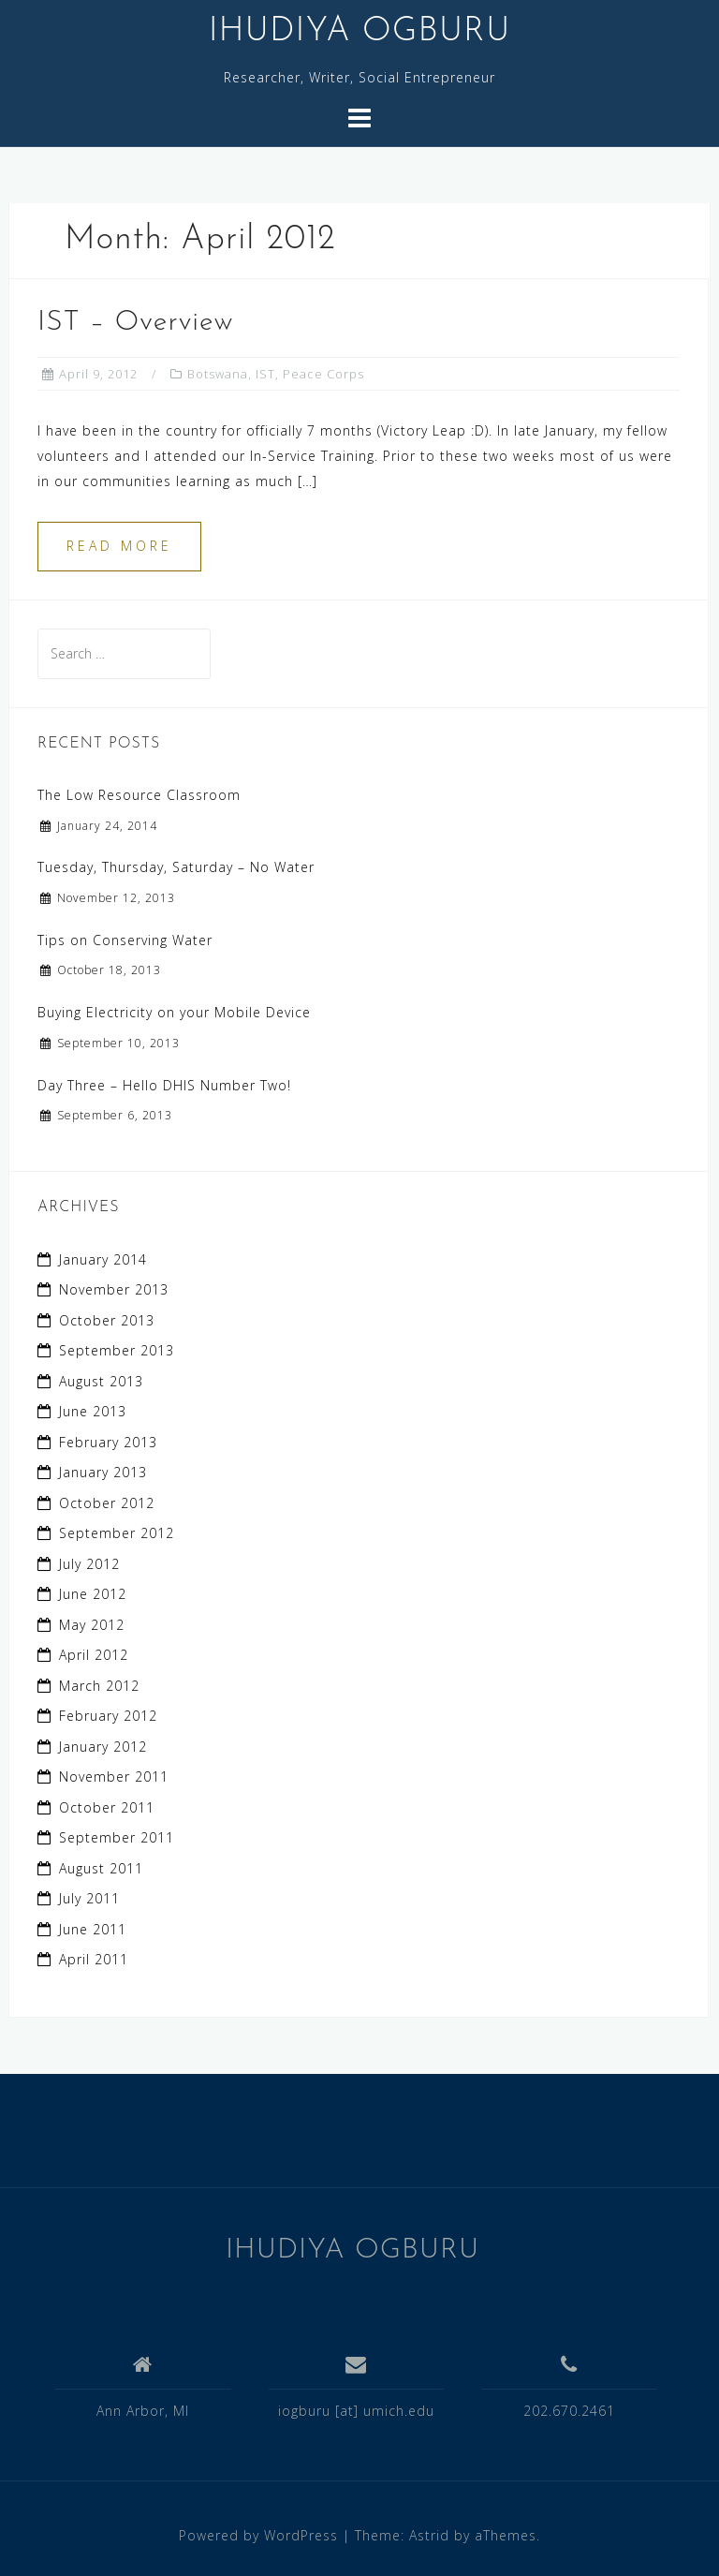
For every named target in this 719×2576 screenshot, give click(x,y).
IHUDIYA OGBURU (360, 32)
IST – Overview (135, 322)
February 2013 (108, 1442)
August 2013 (101, 1381)
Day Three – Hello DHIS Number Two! (164, 1085)
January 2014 (103, 1259)
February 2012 (108, 1716)
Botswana (217, 373)
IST (265, 373)
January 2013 (103, 1472)
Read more (119, 546)
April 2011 (93, 1959)
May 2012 (92, 1625)
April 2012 (93, 1655)
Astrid (429, 2535)
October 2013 (106, 1320)
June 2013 (92, 1411)
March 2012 (99, 1686)
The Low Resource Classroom (139, 795)
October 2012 (106, 1503)
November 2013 (114, 1289)
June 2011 (92, 1929)
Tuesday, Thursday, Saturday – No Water (176, 867)
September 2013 (116, 1350)
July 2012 (89, 1564)
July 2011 (89, 1898)
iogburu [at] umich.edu (356, 2411)
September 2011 (116, 1837)
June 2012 (92, 1594)
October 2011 (106, 1807)
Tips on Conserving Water (125, 940)
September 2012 (116, 1533)
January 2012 (103, 1746)
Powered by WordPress (258, 2535)
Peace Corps (323, 373)
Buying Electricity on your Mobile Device (174, 1012)
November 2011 (114, 1776)
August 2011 (101, 1868)
